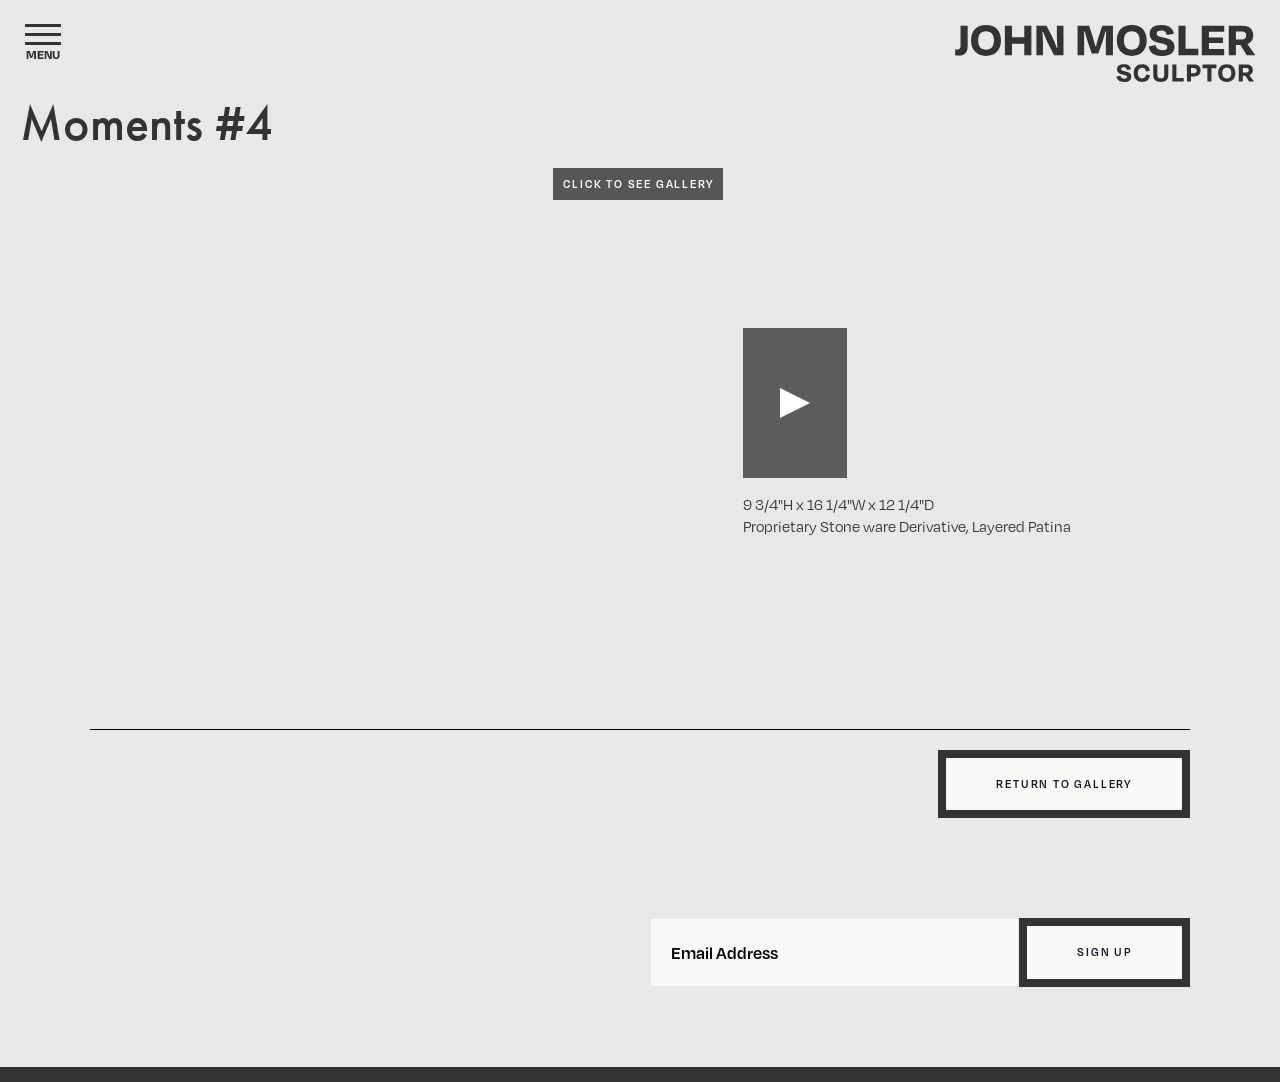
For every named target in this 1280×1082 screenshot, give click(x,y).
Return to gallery (1064, 784)
